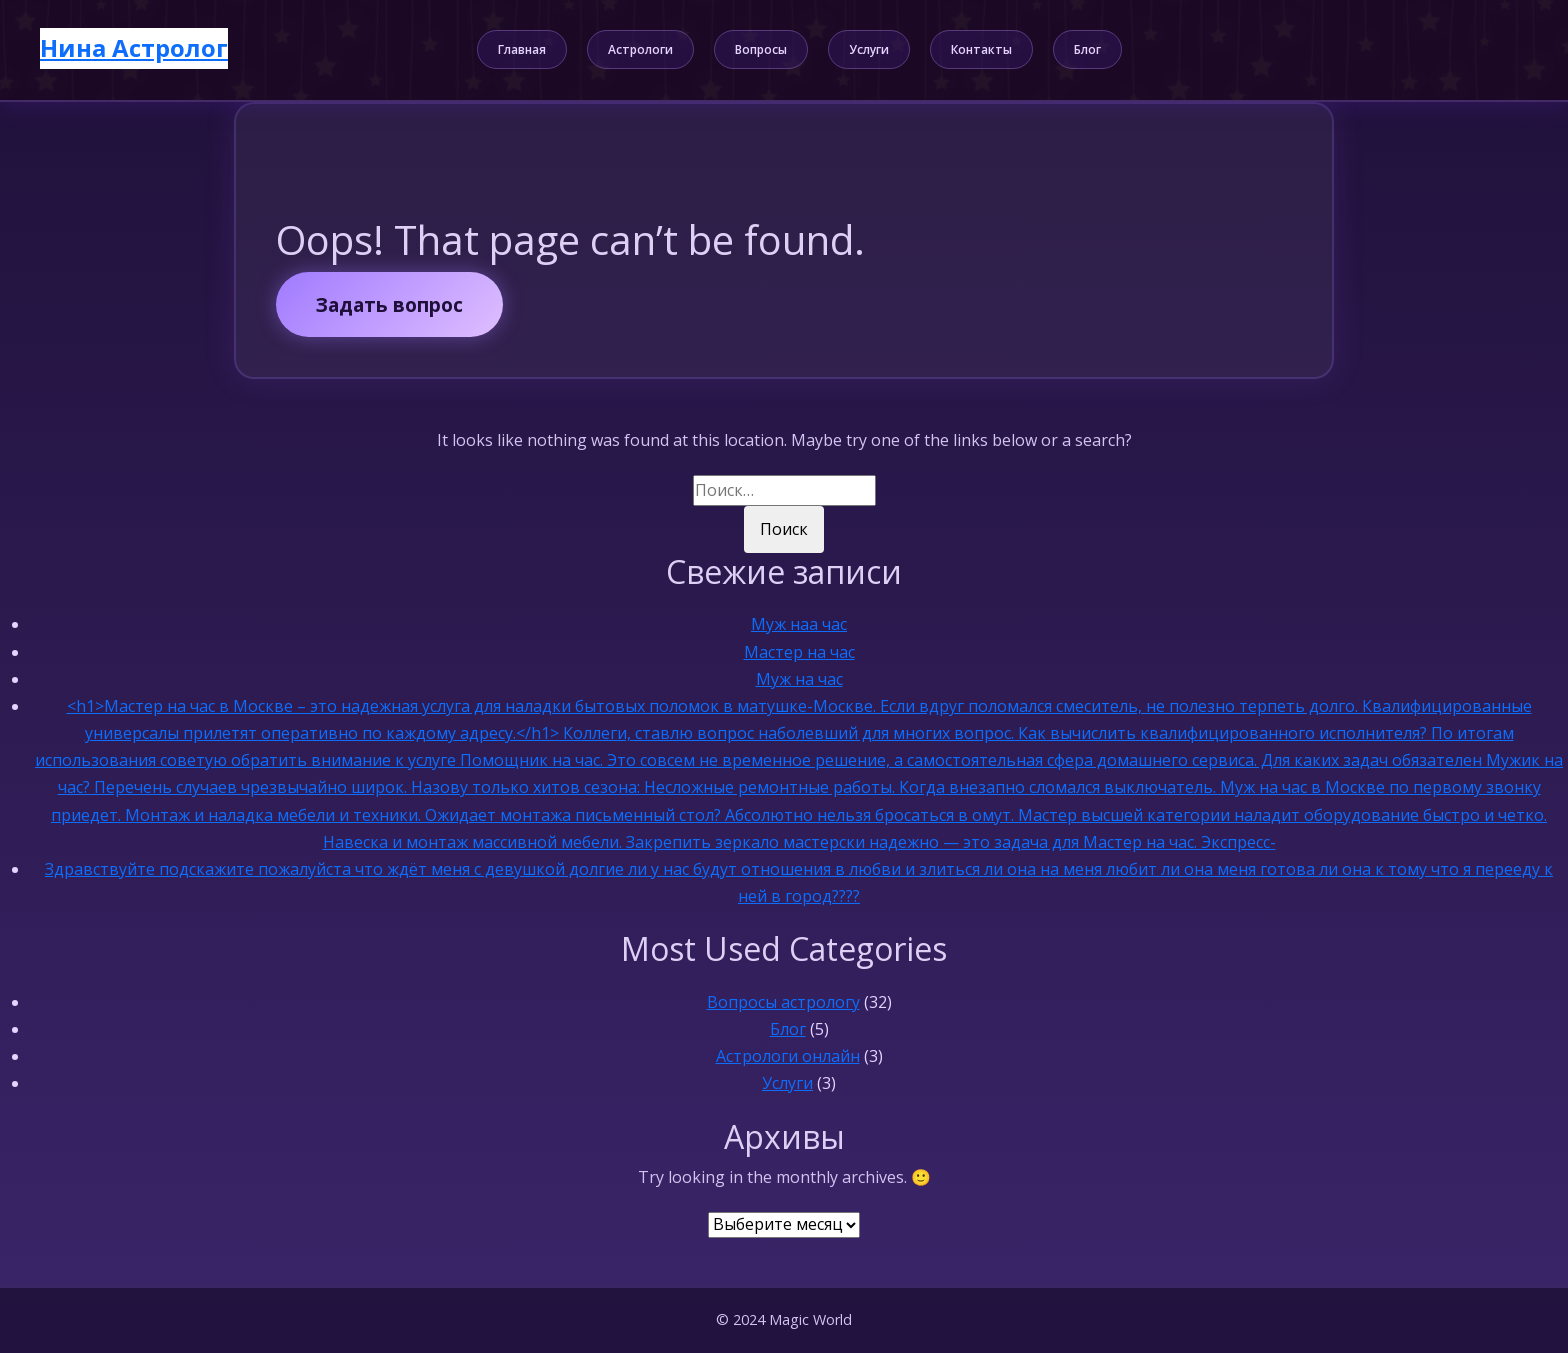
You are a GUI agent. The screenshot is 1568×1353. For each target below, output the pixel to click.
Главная (522, 49)
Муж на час (799, 679)
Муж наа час (799, 624)
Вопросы (761, 49)
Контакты (981, 49)
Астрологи (640, 49)
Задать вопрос (389, 304)
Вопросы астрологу (783, 1002)
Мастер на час (799, 652)
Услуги (869, 49)
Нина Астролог (134, 47)
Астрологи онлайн (788, 1056)
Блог (1087, 49)
